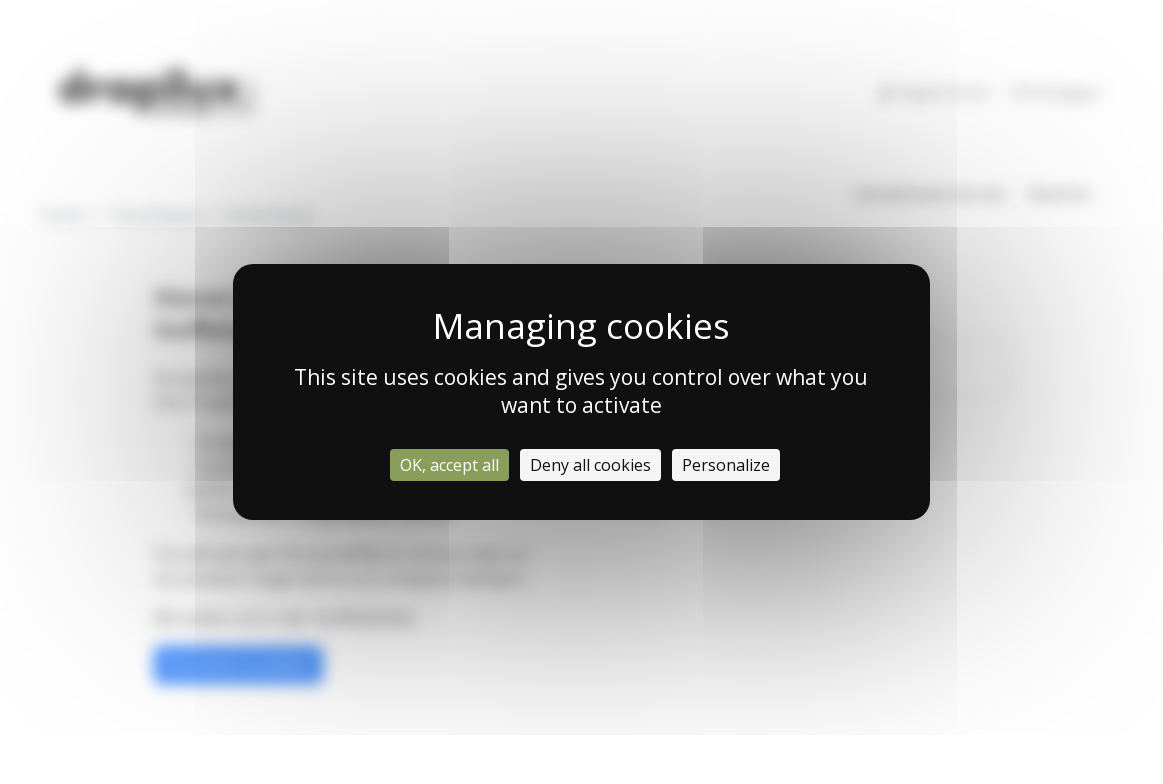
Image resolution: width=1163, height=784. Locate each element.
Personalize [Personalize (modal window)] (726, 465)
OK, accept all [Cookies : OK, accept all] (449, 465)
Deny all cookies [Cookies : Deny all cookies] (590, 465)
